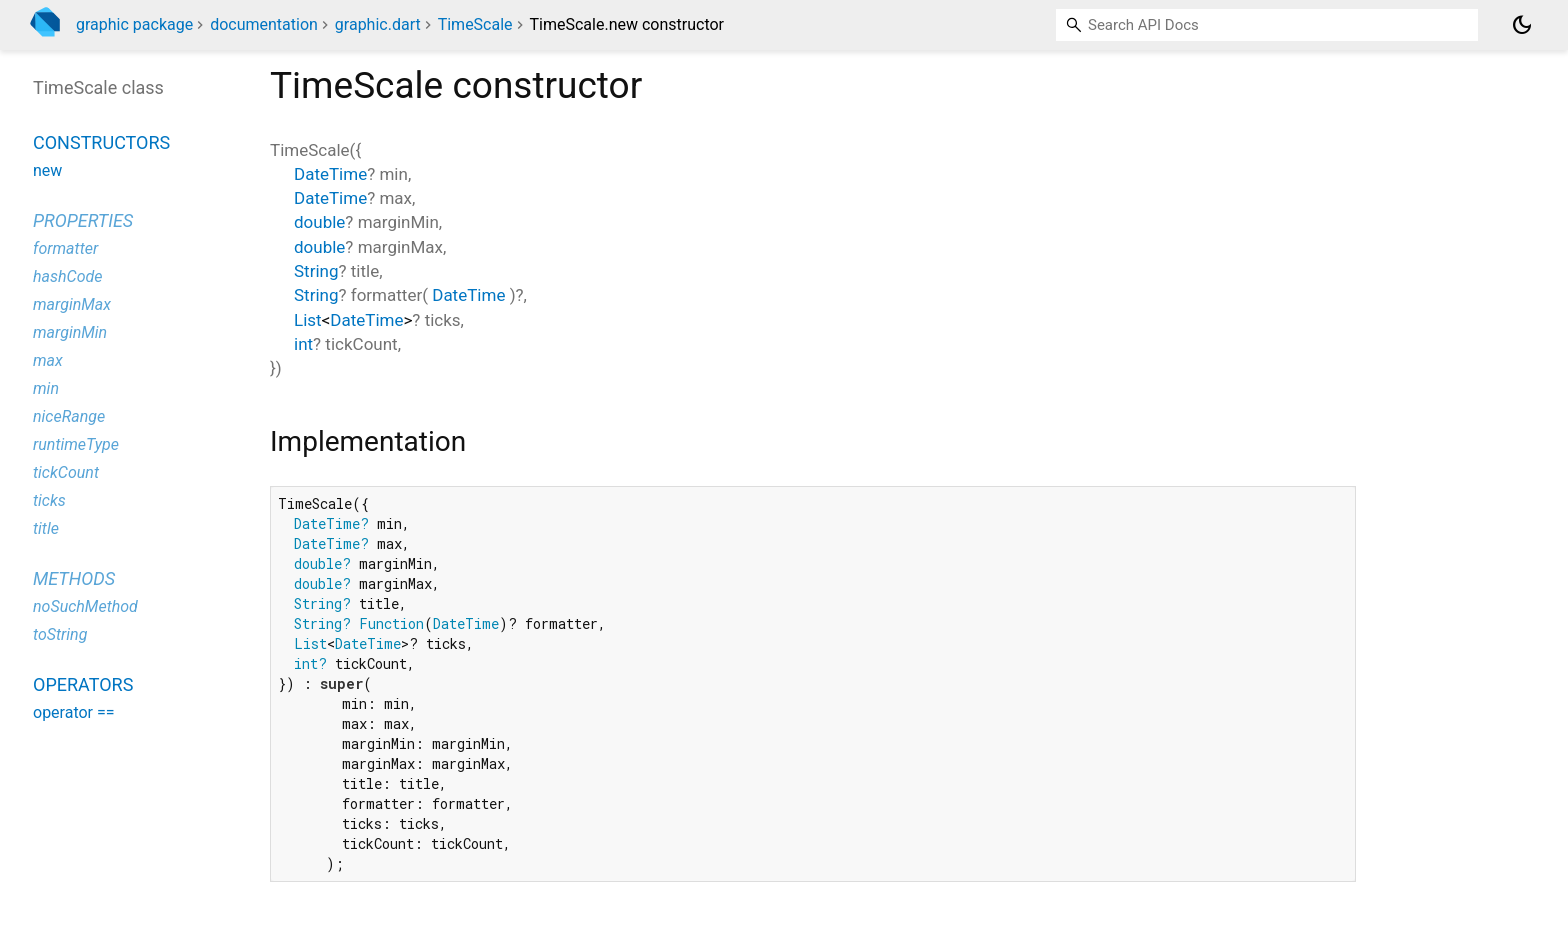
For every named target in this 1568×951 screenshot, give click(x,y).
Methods (74, 578)
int (303, 344)
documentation (264, 24)
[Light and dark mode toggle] (1522, 25)
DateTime (330, 174)
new (47, 170)
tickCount (66, 472)
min (46, 388)
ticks (49, 500)
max (48, 360)
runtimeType (76, 444)
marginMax (72, 304)
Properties (83, 220)
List (308, 320)
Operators (83, 684)
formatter (65, 248)
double (319, 222)
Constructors (101, 142)
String (316, 271)
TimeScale (475, 24)
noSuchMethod (85, 606)
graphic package (134, 24)
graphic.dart (378, 24)
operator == (74, 712)
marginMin (70, 332)
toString (60, 634)
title (46, 528)
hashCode (67, 276)
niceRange (69, 416)
